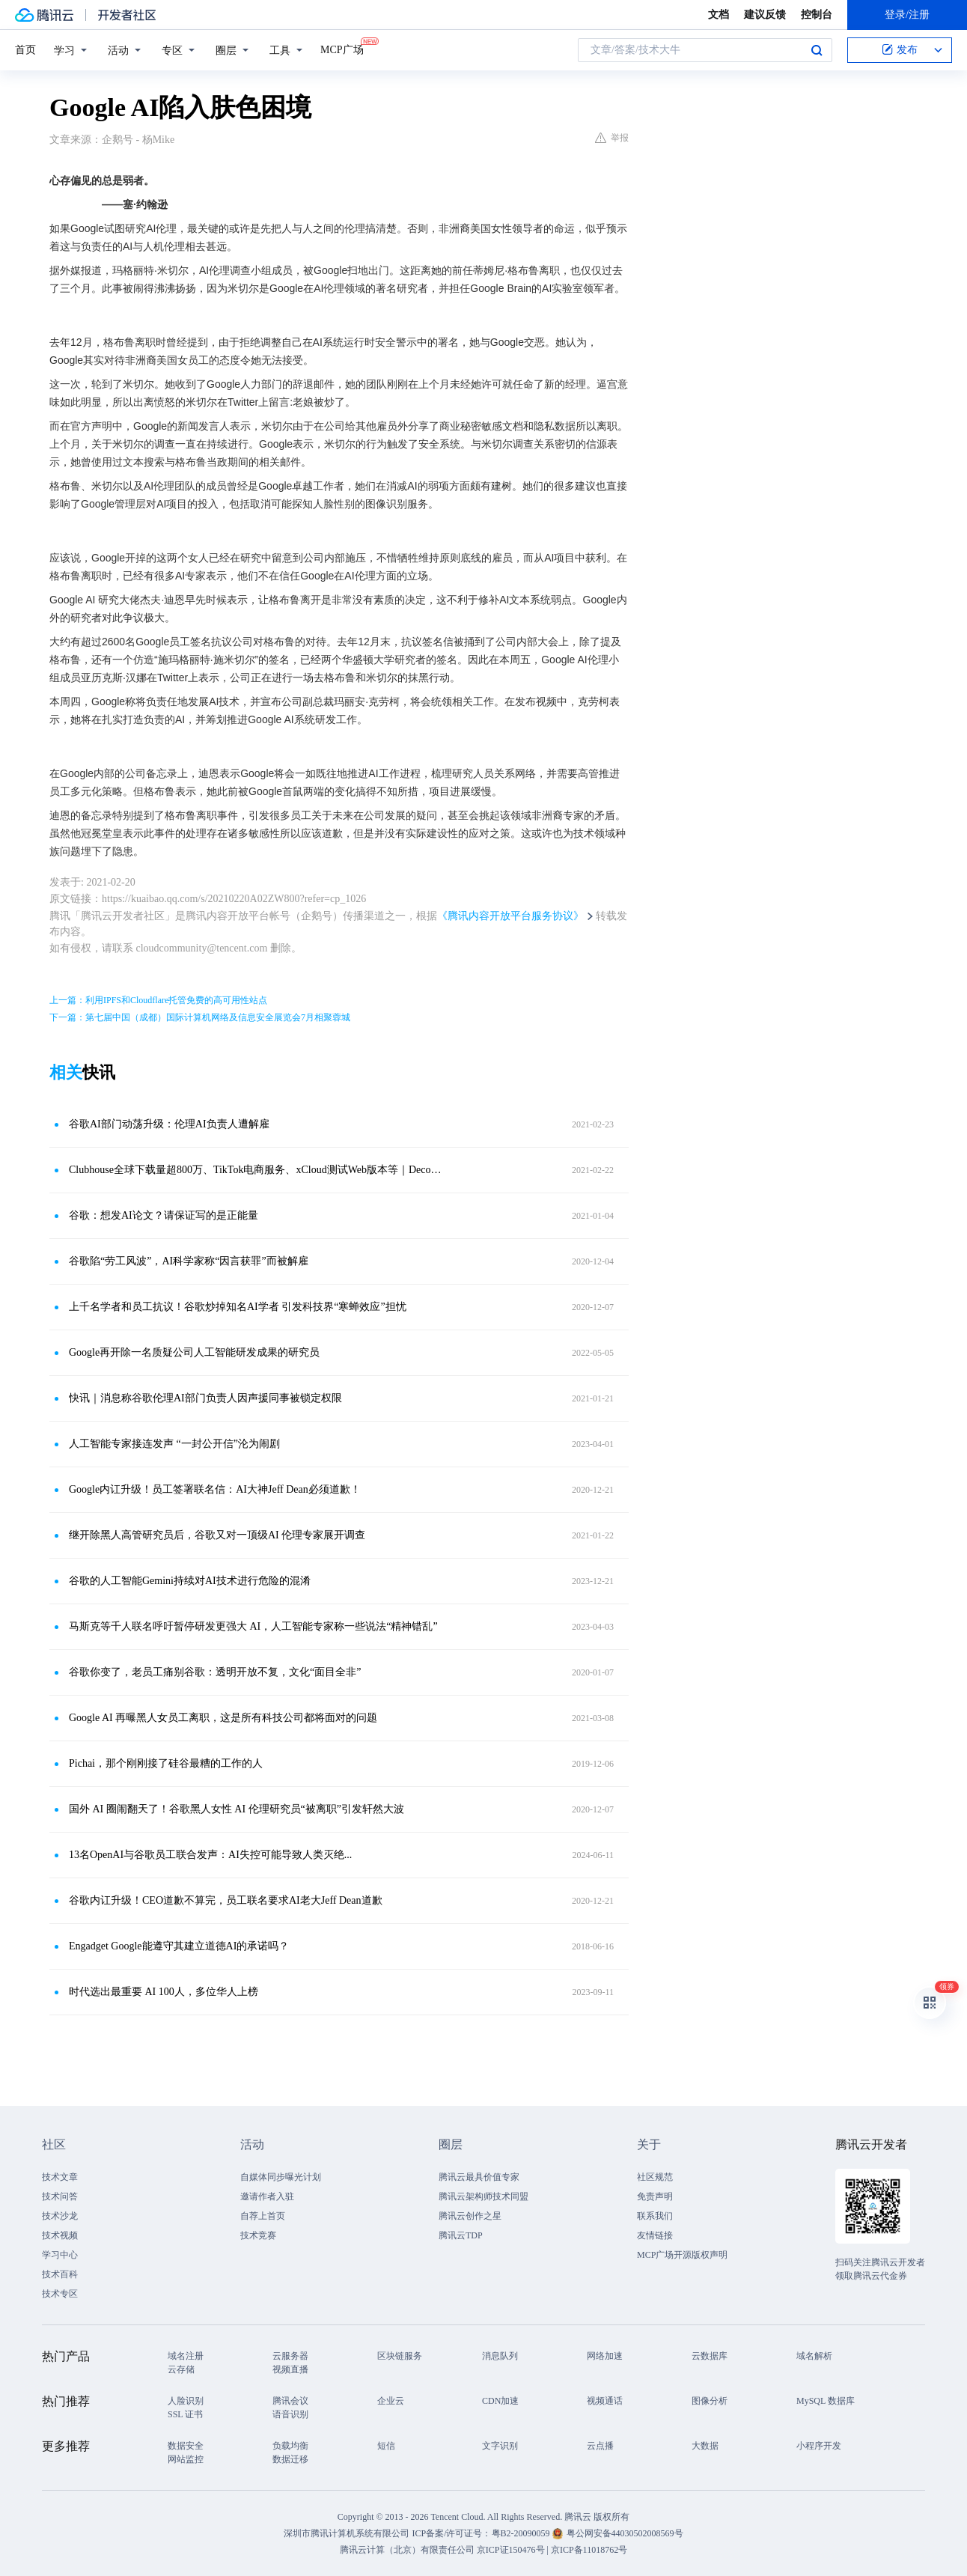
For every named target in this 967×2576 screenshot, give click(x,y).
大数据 (705, 2445)
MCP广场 (342, 48)
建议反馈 (765, 14)
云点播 (600, 2445)
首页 (25, 49)
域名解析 (814, 2356)
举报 (612, 138)
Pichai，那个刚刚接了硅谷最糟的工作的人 (166, 1763)
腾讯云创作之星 (470, 2216)
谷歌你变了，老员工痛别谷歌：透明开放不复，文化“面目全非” (215, 1672)
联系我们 (655, 2216)
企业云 (390, 2401)
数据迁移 (290, 2459)
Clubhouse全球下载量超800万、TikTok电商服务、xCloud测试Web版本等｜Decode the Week (255, 1169)
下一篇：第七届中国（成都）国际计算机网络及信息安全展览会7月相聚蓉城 (199, 1017)
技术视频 (60, 2235)
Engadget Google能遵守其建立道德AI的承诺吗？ (179, 1946)
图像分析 (709, 2401)
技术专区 (60, 2294)
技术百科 (60, 2274)
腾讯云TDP (461, 2235)
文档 (718, 14)
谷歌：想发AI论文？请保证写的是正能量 (163, 1215)
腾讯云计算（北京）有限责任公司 (407, 2550)
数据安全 (186, 2445)
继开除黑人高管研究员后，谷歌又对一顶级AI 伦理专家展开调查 (217, 1535)
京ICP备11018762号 (589, 2550)
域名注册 (186, 2356)
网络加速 (605, 2356)
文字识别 (500, 2445)
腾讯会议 (290, 2401)
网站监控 (186, 2459)
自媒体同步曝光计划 (280, 2177)
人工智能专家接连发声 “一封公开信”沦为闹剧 (174, 1443)
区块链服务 (399, 2356)
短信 (386, 2445)
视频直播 (290, 2369)
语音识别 (290, 2414)
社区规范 (655, 2177)
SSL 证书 (185, 2414)
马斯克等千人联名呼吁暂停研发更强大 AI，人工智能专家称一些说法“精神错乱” (253, 1626)
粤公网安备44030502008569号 (625, 2533)
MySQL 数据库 (825, 2401)
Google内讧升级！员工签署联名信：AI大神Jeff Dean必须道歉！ (215, 1489)
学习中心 (60, 2255)
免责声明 (655, 2196)
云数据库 (709, 2356)
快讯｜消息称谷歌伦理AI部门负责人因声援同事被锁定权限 (205, 1398)
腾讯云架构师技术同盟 (483, 2196)
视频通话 (605, 2401)
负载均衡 (290, 2445)
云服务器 (290, 2356)
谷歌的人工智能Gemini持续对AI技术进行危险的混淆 (190, 1580)
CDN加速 (500, 2401)
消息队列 (500, 2356)
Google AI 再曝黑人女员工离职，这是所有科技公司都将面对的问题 (223, 1717)
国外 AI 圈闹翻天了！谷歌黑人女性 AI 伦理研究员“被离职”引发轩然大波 (236, 1809)
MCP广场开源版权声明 (682, 2255)
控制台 (816, 14)
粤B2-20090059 (522, 2533)
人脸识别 (186, 2401)
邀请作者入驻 (267, 2196)
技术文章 (60, 2177)
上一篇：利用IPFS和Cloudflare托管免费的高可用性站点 (158, 1000)
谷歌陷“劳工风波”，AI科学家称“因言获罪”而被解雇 (188, 1261)
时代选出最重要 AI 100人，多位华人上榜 (163, 1991)
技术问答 (60, 2196)
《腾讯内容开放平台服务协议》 (510, 916)
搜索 (817, 50)
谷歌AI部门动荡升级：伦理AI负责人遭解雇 (169, 1124)
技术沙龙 (60, 2216)
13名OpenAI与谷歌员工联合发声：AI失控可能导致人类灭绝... (210, 1854)
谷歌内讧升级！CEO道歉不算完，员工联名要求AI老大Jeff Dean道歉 (225, 1900)
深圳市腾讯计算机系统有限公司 (346, 2533)
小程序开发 (818, 2445)
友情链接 (655, 2235)
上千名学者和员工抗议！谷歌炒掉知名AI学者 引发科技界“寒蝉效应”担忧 (237, 1306)
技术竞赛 (258, 2235)
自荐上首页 (262, 2216)
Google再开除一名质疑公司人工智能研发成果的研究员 (194, 1352)
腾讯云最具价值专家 (479, 2177)
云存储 (181, 2369)
